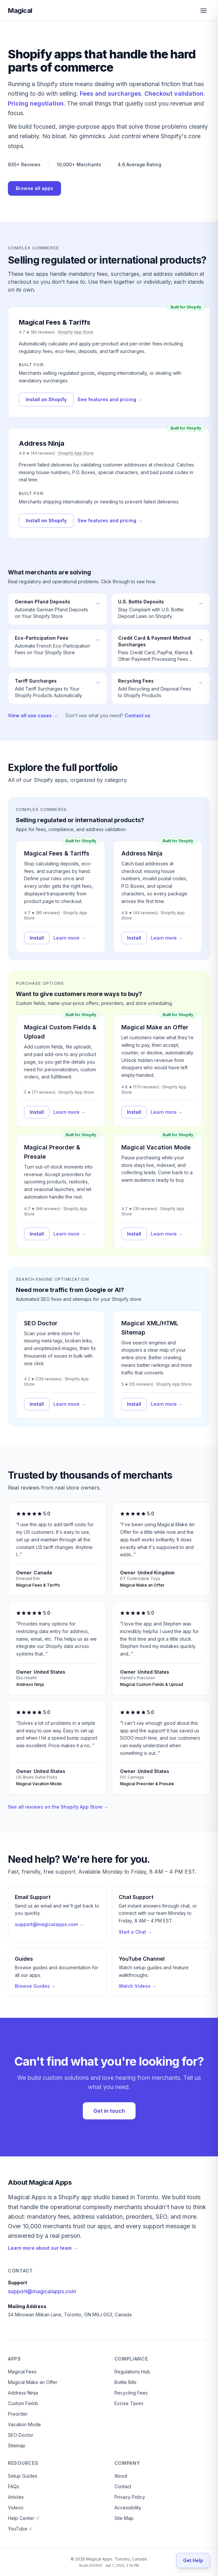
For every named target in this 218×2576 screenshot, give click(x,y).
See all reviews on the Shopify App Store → (58, 1807)
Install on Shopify (46, 399)
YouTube (20, 2528)
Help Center (24, 2518)
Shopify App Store (75, 332)
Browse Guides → (35, 1986)
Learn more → (69, 938)
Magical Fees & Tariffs (56, 853)
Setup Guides (22, 2476)
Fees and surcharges (110, 93)
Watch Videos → (138, 1986)
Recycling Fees (131, 2393)
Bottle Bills (125, 2382)
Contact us (137, 715)
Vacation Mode (24, 2424)
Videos (15, 2507)
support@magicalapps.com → (49, 1924)
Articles (16, 2497)
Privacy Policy (129, 2497)
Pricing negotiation (36, 103)
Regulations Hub (132, 2371)
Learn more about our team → (43, 2248)
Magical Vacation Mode (156, 1147)
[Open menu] (203, 10)
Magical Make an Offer (154, 1027)
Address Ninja (142, 853)
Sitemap (16, 2445)
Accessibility (127, 2507)
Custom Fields (23, 2403)
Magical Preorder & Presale (52, 1152)
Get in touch (109, 2111)
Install (37, 938)
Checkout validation (173, 93)
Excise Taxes (128, 2403)
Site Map (124, 2518)
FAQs (13, 2486)
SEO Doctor (40, 1323)
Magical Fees (22, 2371)
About (120, 2476)
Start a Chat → (135, 1932)
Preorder (18, 2414)
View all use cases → (33, 715)
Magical (20, 11)
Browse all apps (34, 188)
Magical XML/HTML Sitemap (149, 1328)
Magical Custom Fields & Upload (60, 1032)
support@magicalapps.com (42, 2291)
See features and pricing (110, 399)
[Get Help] (193, 2560)
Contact (122, 2486)
